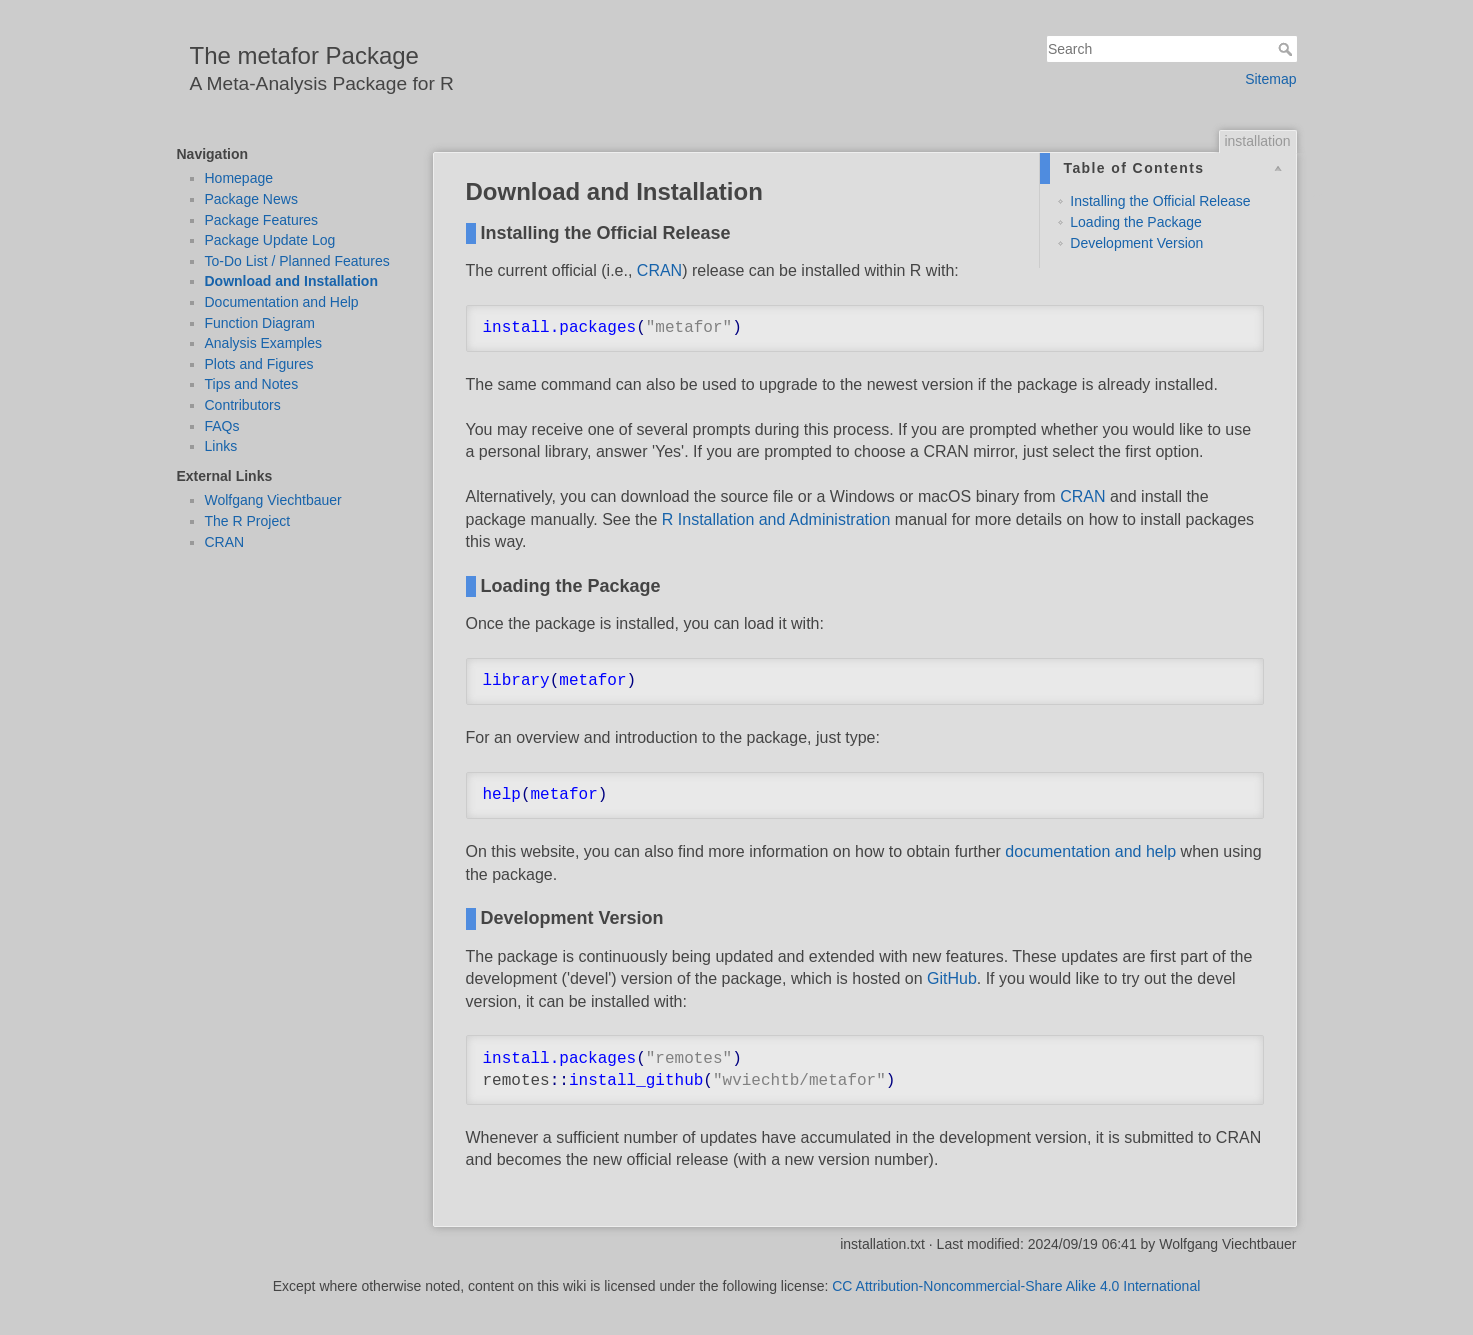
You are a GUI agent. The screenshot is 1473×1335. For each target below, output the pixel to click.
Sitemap (1270, 79)
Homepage (239, 178)
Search (1287, 49)
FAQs (222, 426)
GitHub (952, 978)
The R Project (248, 521)
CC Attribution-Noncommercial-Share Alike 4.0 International (1016, 1286)
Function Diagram (260, 323)
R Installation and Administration (776, 519)
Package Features (262, 220)
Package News (251, 199)
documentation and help (1090, 851)
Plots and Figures (259, 364)
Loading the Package (1136, 222)
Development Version (1136, 243)
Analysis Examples (264, 343)
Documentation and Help (282, 302)
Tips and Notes (252, 384)
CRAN (225, 542)
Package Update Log (270, 240)
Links (221, 446)
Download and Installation (291, 281)
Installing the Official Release (1160, 201)
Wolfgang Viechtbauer (273, 500)
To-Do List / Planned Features (297, 261)
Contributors (243, 405)
